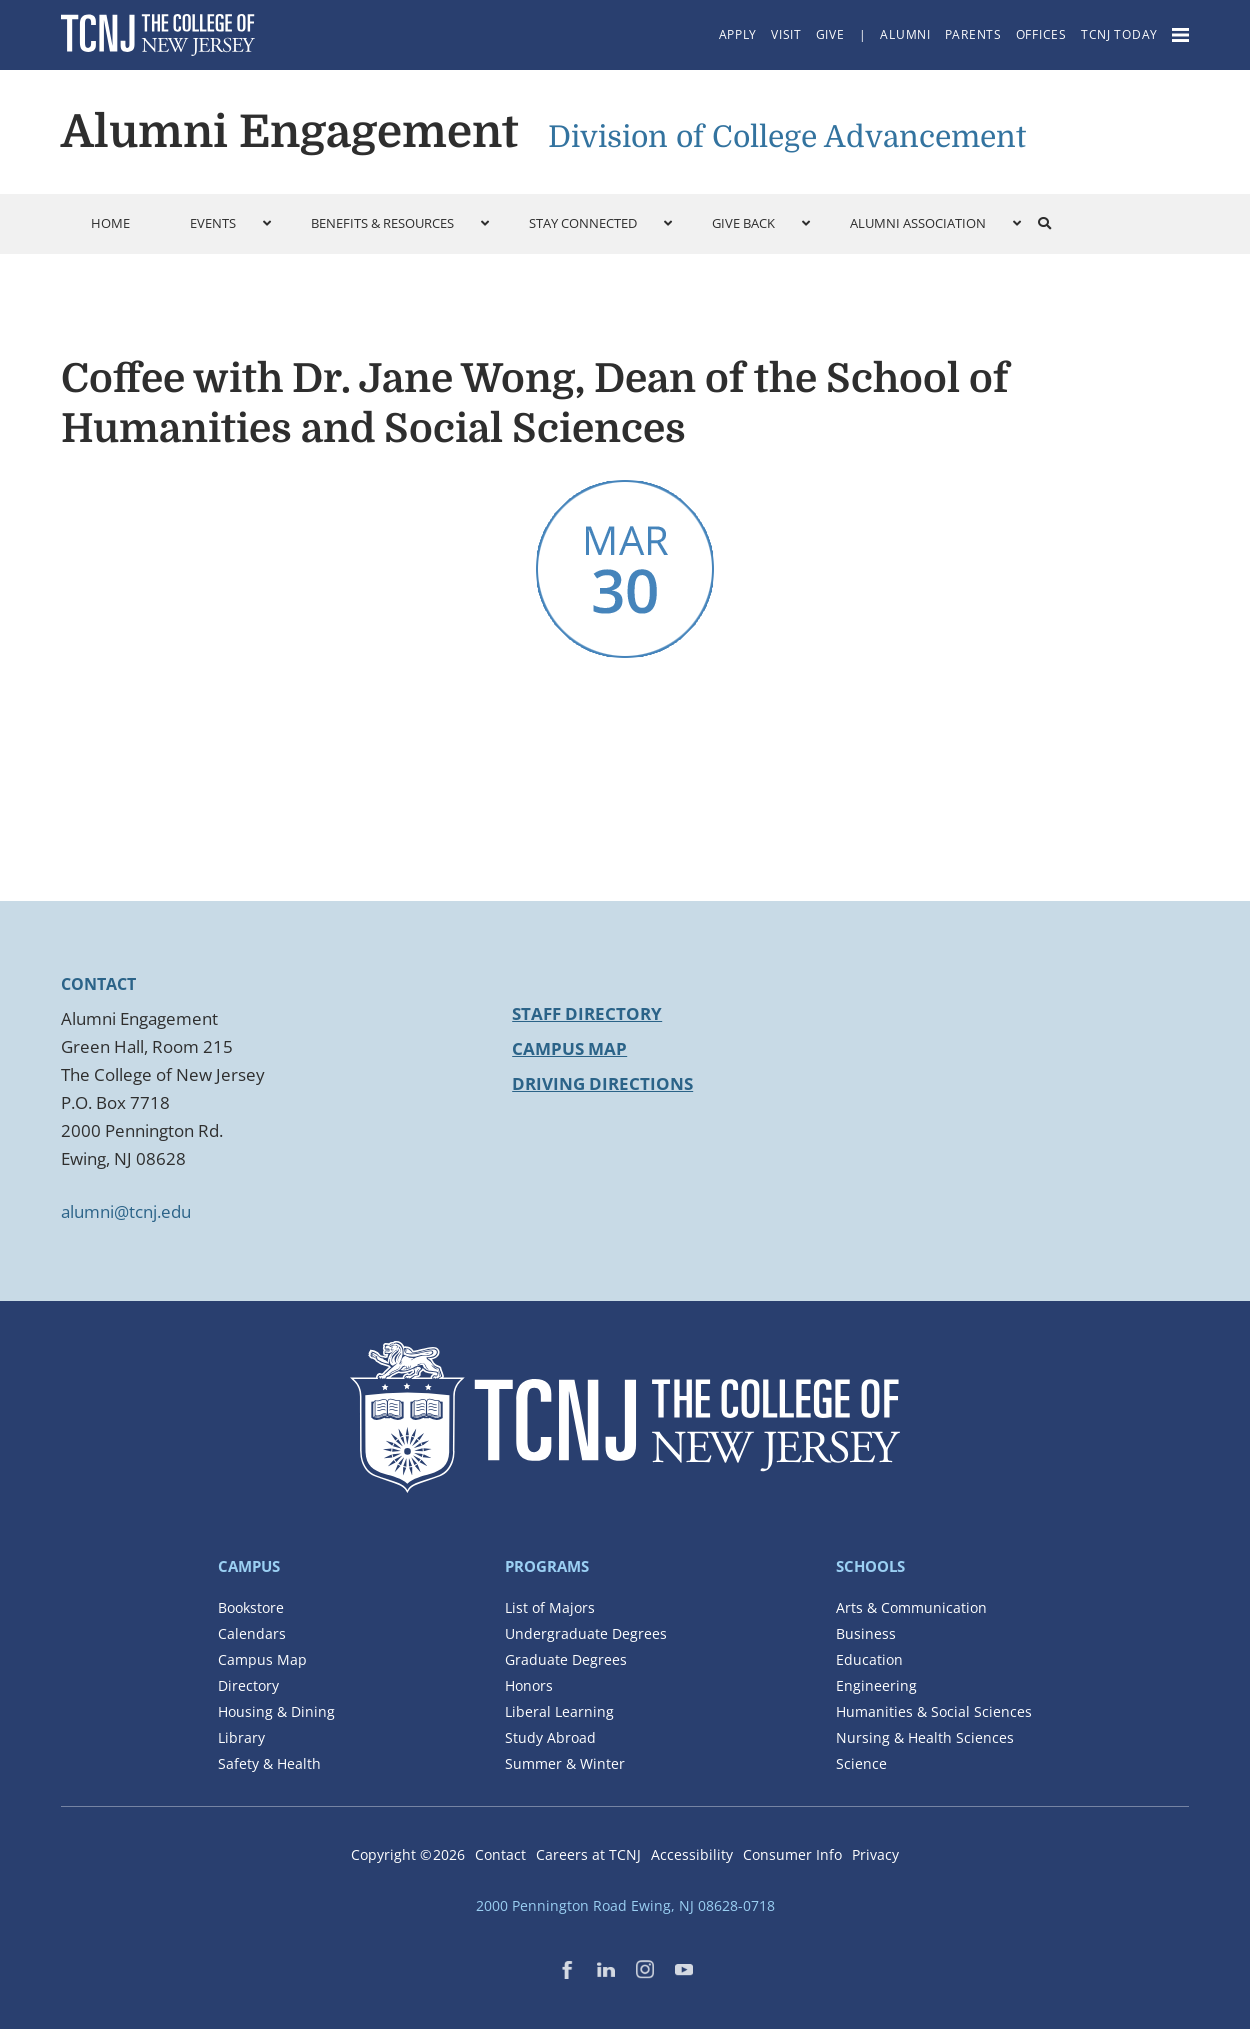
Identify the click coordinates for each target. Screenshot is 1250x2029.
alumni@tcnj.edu (126, 1211)
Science (861, 1763)
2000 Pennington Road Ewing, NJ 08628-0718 (625, 1905)
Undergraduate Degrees (586, 1633)
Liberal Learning (559, 1711)
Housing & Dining (276, 1711)
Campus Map (569, 1048)
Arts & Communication (911, 1607)
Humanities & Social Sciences (934, 1711)
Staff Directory (587, 1013)
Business (866, 1633)
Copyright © (408, 1854)
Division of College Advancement (787, 137)
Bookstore (251, 1607)
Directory (248, 1685)
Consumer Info (792, 1854)
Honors (529, 1685)
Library (241, 1737)
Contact (500, 1854)
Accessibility (692, 1854)
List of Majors (550, 1607)
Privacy (875, 1854)
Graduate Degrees (566, 1659)
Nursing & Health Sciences (925, 1737)
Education (869, 1659)
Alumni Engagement (289, 132)
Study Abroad (550, 1737)
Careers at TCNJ (588, 1854)
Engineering (876, 1685)
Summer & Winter (565, 1763)
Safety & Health (269, 1763)
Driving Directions (602, 1083)
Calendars (252, 1633)
